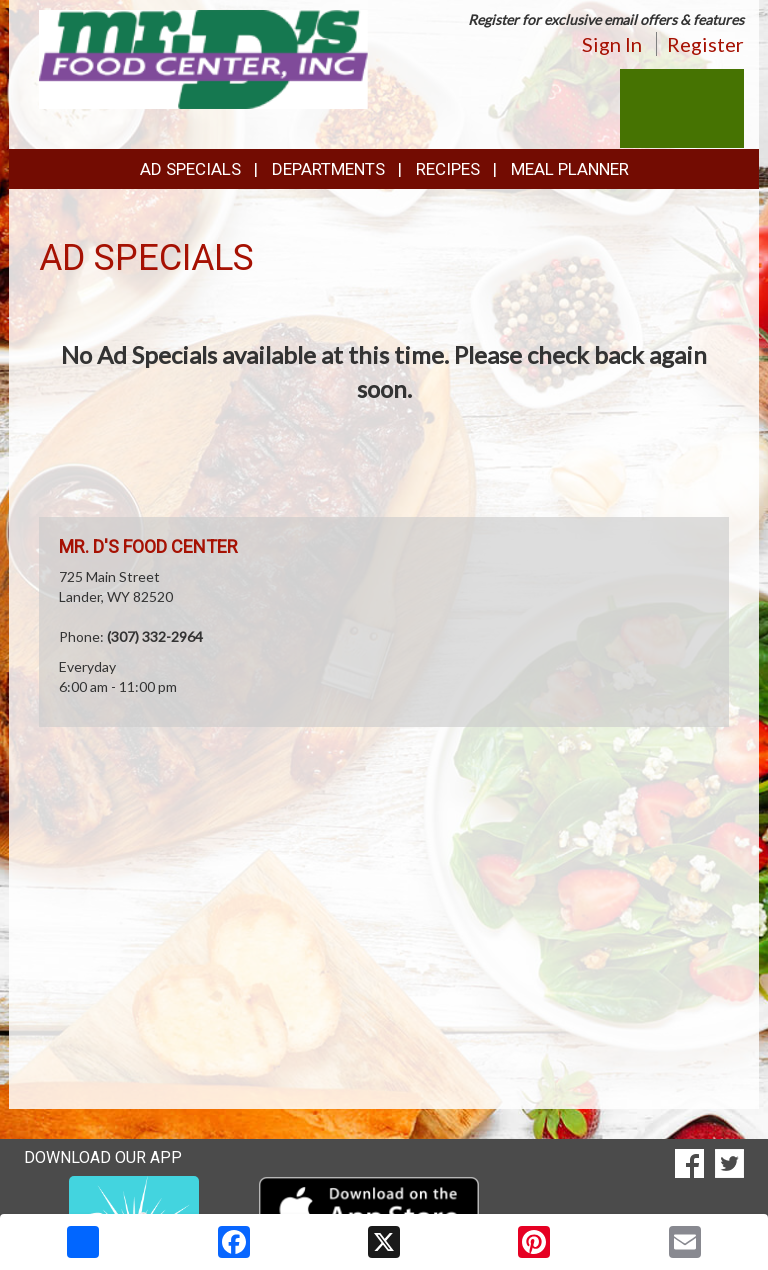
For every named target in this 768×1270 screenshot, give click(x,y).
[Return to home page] (204, 57)
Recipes (448, 169)
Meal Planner (570, 169)
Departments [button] (328, 169)
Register (705, 44)
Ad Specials (190, 169)
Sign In (612, 44)
